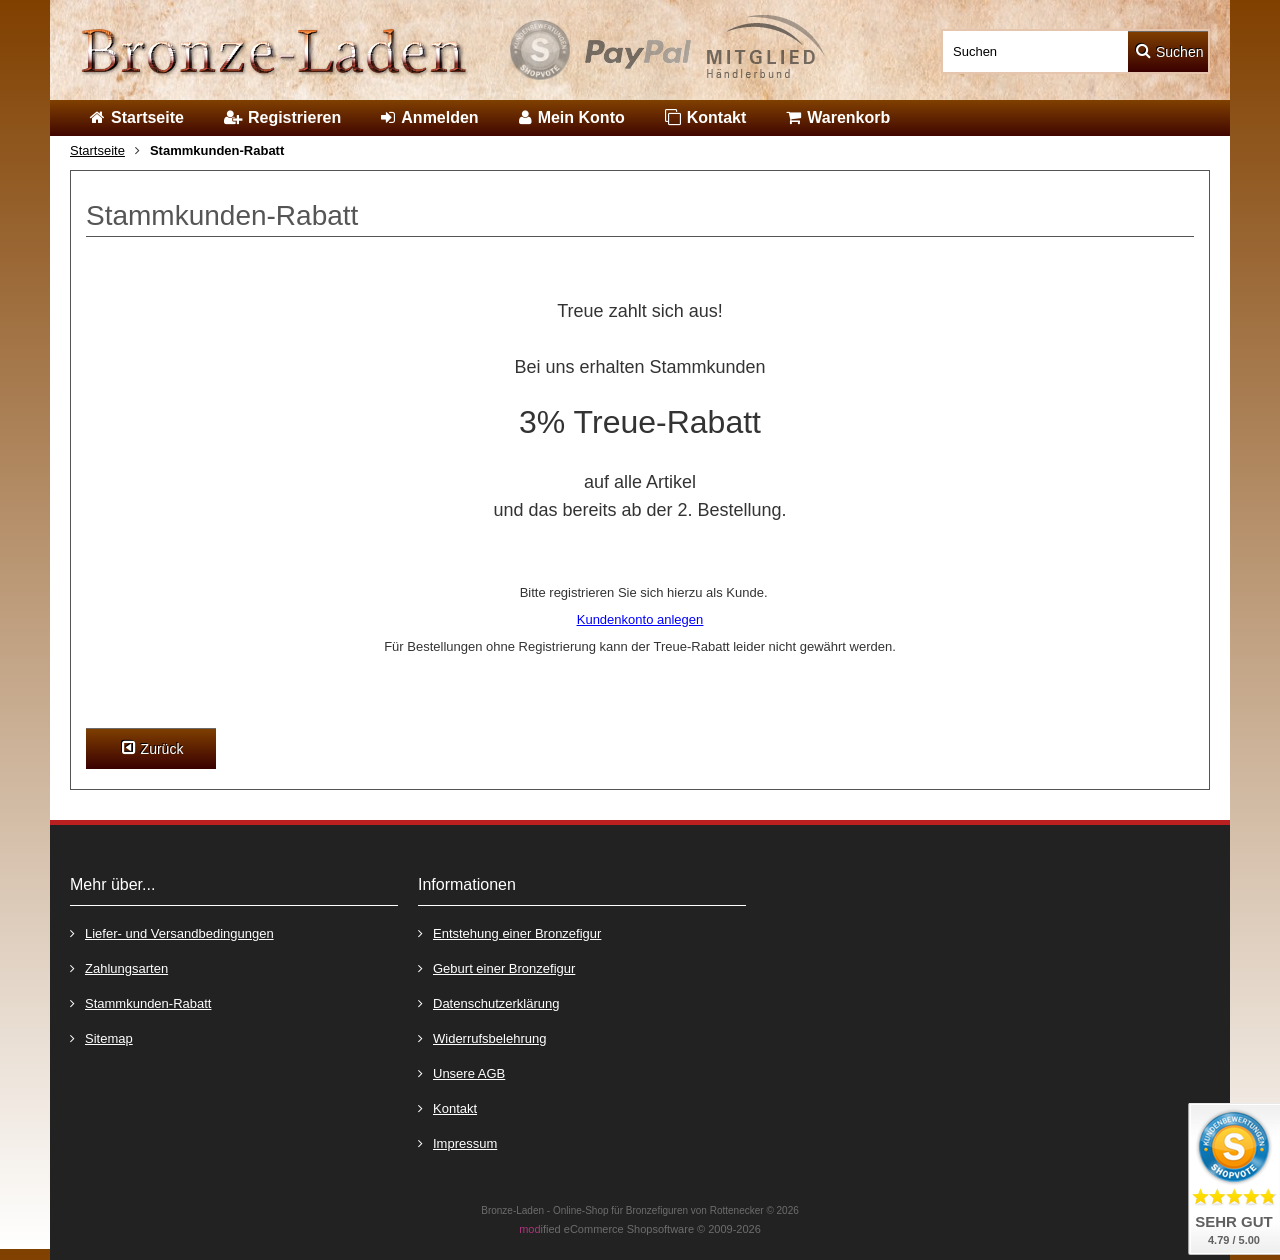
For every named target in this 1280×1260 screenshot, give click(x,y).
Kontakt (447, 1107)
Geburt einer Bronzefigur (496, 967)
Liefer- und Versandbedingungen (172, 932)
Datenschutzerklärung (488, 1002)
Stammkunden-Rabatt (140, 1002)
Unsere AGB (461, 1072)
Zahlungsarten (119, 967)
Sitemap (101, 1037)
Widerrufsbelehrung (482, 1037)
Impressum (457, 1142)
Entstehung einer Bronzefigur (509, 932)
